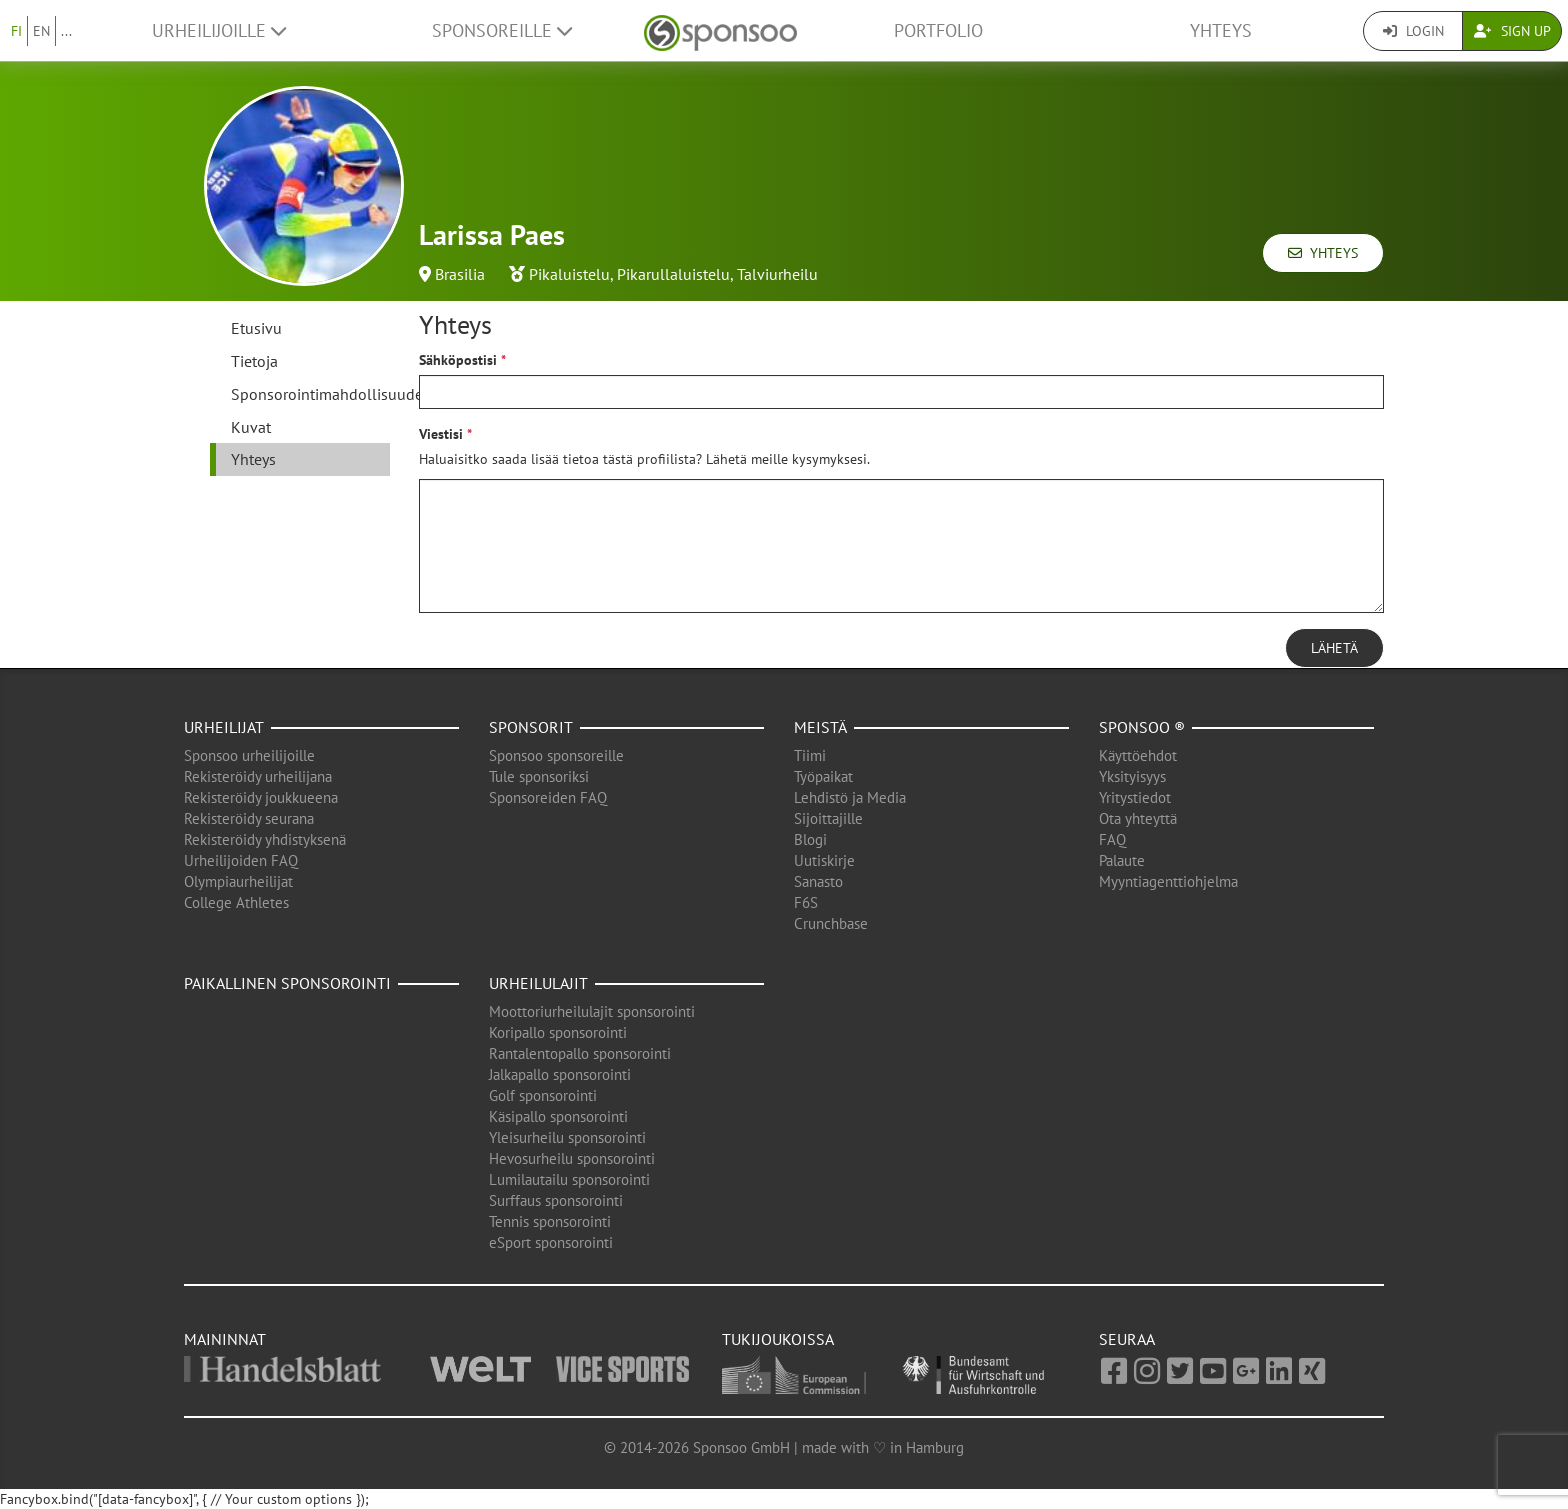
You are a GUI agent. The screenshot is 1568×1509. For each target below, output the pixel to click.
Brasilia (460, 274)
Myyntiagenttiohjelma (1168, 881)
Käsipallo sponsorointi (558, 1116)
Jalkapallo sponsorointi (560, 1074)
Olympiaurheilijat (238, 881)
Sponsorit (531, 727)
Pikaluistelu (569, 274)
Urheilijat (224, 727)
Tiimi (810, 755)
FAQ (1112, 839)
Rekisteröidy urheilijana (258, 776)
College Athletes (236, 902)
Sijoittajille (828, 818)
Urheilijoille (219, 30)
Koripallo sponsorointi (558, 1032)
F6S (806, 902)
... (66, 31)
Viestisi (441, 434)
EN (41, 31)
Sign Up (1512, 31)
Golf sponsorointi (543, 1095)
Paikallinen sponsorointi (287, 983)
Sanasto (818, 881)
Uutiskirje (824, 860)
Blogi (810, 839)
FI (16, 31)
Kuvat (251, 427)
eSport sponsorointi (551, 1242)
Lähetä (1334, 648)
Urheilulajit (538, 983)
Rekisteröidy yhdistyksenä (265, 839)
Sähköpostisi (458, 360)
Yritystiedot (1135, 797)
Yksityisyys (1132, 776)
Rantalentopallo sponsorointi (580, 1053)
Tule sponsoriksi (539, 776)
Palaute (1122, 860)
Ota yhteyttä (1138, 818)
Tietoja (254, 361)
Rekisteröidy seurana (249, 818)
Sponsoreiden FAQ (548, 797)
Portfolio (938, 30)
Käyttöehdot (1138, 755)
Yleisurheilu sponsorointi (567, 1137)
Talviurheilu (777, 274)
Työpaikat (823, 776)
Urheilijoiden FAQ (241, 860)
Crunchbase (831, 923)
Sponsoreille (502, 30)
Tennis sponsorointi (550, 1221)
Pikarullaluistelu (673, 274)
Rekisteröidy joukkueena (261, 797)
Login (1413, 31)
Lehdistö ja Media (850, 797)
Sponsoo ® (1142, 727)
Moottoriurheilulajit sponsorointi (592, 1011)
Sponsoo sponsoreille (556, 755)
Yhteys (1221, 30)
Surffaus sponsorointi (556, 1200)
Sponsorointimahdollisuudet (310, 394)
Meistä (820, 727)
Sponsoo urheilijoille (249, 755)
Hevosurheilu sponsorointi (572, 1158)
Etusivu (256, 328)
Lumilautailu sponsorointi (569, 1179)
